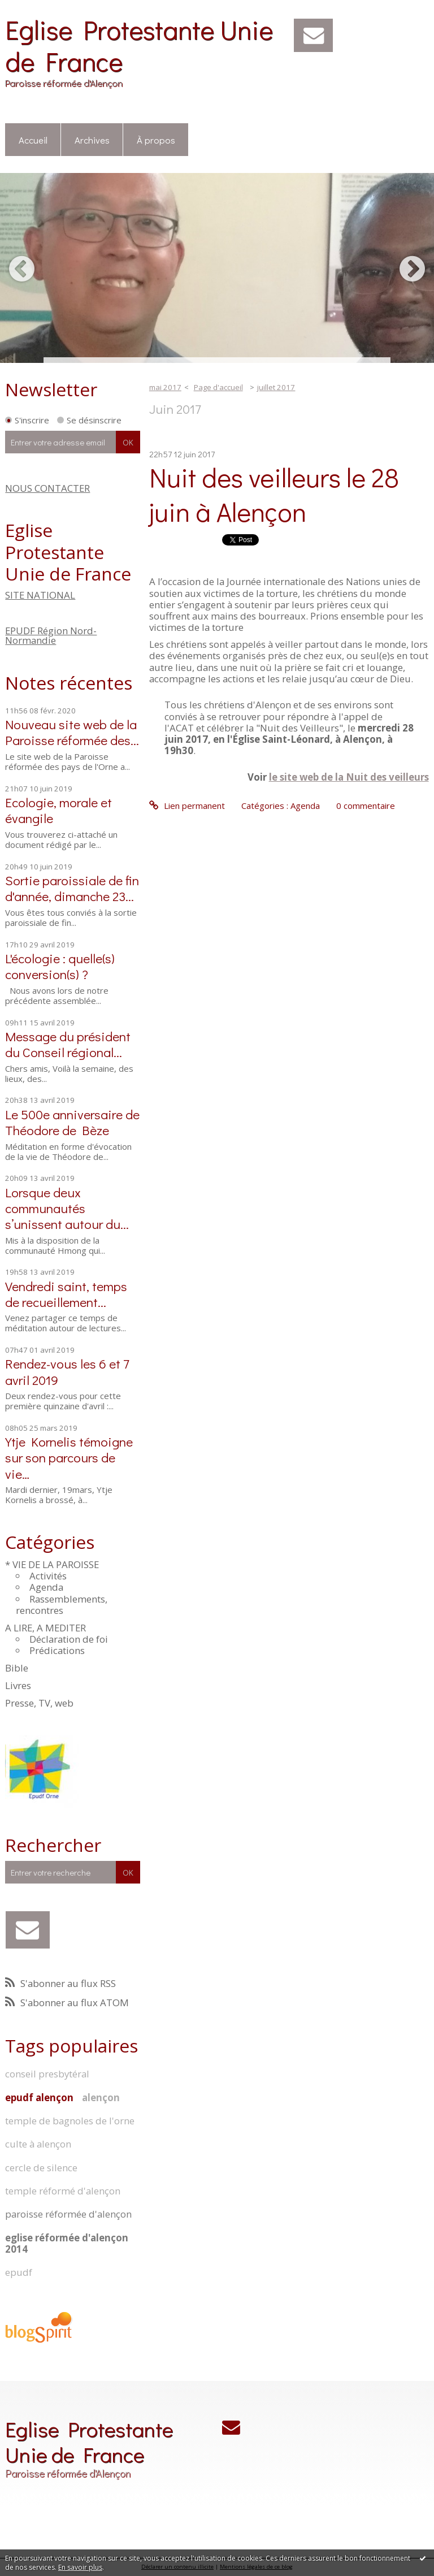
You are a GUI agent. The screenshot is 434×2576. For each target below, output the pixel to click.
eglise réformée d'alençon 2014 (66, 2243)
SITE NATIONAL (40, 594)
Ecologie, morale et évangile (58, 809)
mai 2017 (165, 387)
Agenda (46, 1587)
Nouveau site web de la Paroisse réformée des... (72, 731)
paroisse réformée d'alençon (68, 2213)
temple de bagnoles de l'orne (69, 2120)
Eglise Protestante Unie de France (139, 45)
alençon (101, 2097)
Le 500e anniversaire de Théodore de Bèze (72, 1121)
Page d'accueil (218, 387)
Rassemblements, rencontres (61, 1604)
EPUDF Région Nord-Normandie (51, 635)
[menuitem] (33, 140)
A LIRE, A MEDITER (45, 1627)
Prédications (57, 1650)
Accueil (33, 139)
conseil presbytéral (47, 2073)
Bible (16, 1667)
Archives (92, 139)
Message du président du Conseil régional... (68, 1043)
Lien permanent (186, 805)
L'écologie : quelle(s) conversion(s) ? (60, 965)
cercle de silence (41, 2167)
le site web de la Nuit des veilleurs (349, 776)
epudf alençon (39, 2097)
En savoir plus (80, 2567)
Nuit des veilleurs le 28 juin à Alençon (274, 494)
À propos (156, 139)
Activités (48, 1575)
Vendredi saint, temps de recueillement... (66, 1293)
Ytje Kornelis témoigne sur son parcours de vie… (69, 1457)
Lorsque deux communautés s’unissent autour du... (67, 1207)
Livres (18, 1685)
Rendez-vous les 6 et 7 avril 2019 (67, 1371)
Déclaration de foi (68, 1639)
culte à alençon (38, 2143)
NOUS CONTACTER (47, 488)
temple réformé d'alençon (62, 2190)
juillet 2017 (276, 387)
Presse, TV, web (39, 1702)
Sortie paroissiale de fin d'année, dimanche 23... (72, 887)
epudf (18, 2272)
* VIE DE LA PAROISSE (52, 1564)
